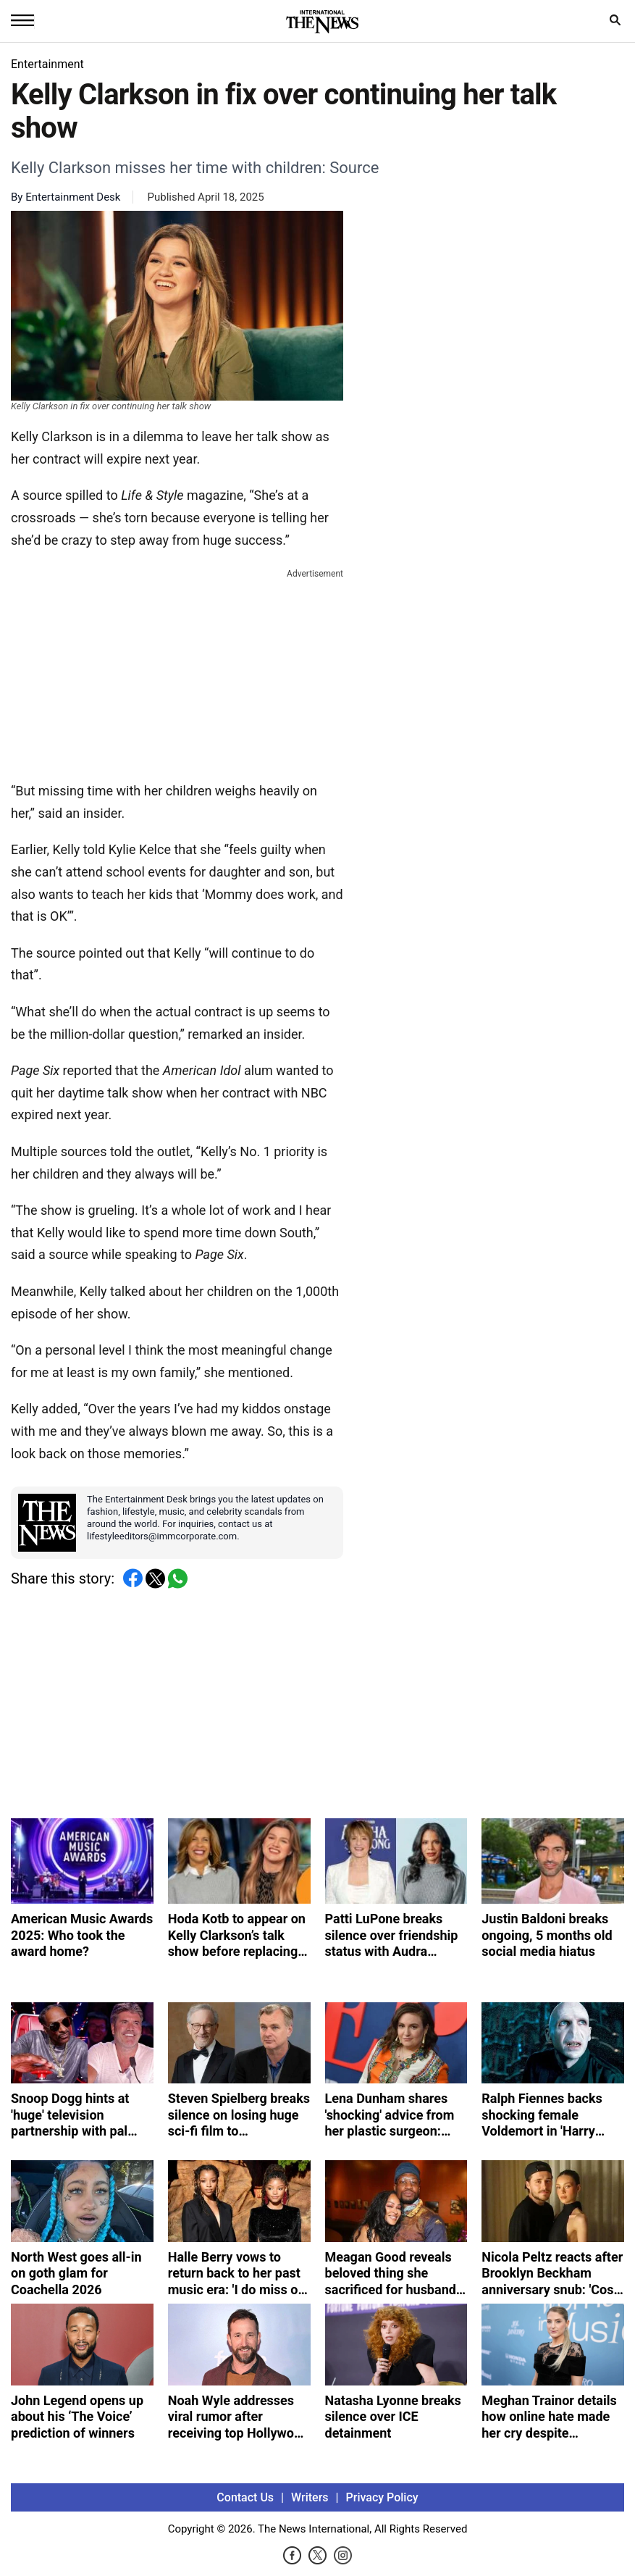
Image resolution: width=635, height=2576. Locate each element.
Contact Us (245, 2497)
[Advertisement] (177, 672)
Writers (309, 2497)
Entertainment (47, 64)
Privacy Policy (382, 2497)
